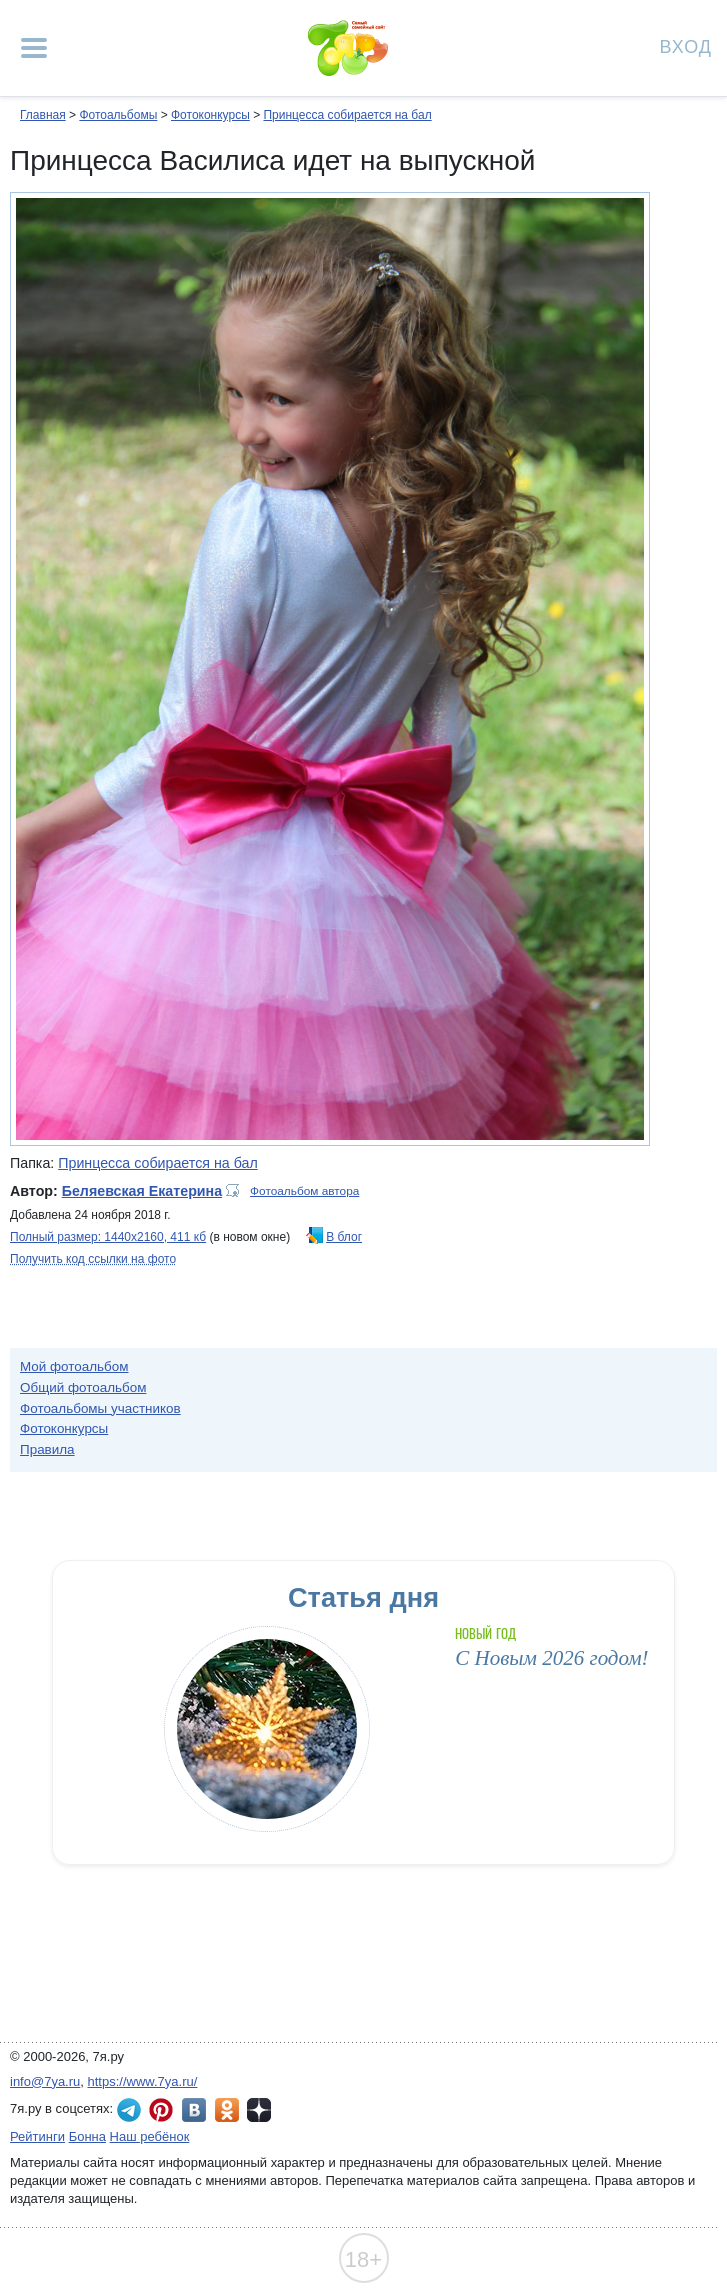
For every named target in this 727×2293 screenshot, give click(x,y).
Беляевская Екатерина (142, 1191)
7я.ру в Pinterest (161, 2110)
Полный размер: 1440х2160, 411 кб (108, 1237)
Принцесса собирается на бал (347, 115)
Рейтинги (37, 2136)
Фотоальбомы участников (100, 1408)
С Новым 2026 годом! (551, 1658)
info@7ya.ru (45, 2081)
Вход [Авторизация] (686, 45)
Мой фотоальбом (74, 1366)
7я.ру (259, 2110)
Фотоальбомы (118, 115)
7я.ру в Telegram (129, 2110)
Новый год (485, 1633)
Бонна (87, 2136)
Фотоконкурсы (210, 115)
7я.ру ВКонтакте (194, 2110)
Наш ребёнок (150, 2136)
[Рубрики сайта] (34, 48)
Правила (47, 1449)
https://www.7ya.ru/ (143, 2081)
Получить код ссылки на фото (93, 1259)
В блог (344, 1237)
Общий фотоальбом (83, 1387)
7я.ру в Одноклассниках (227, 2110)
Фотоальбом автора (304, 1191)
